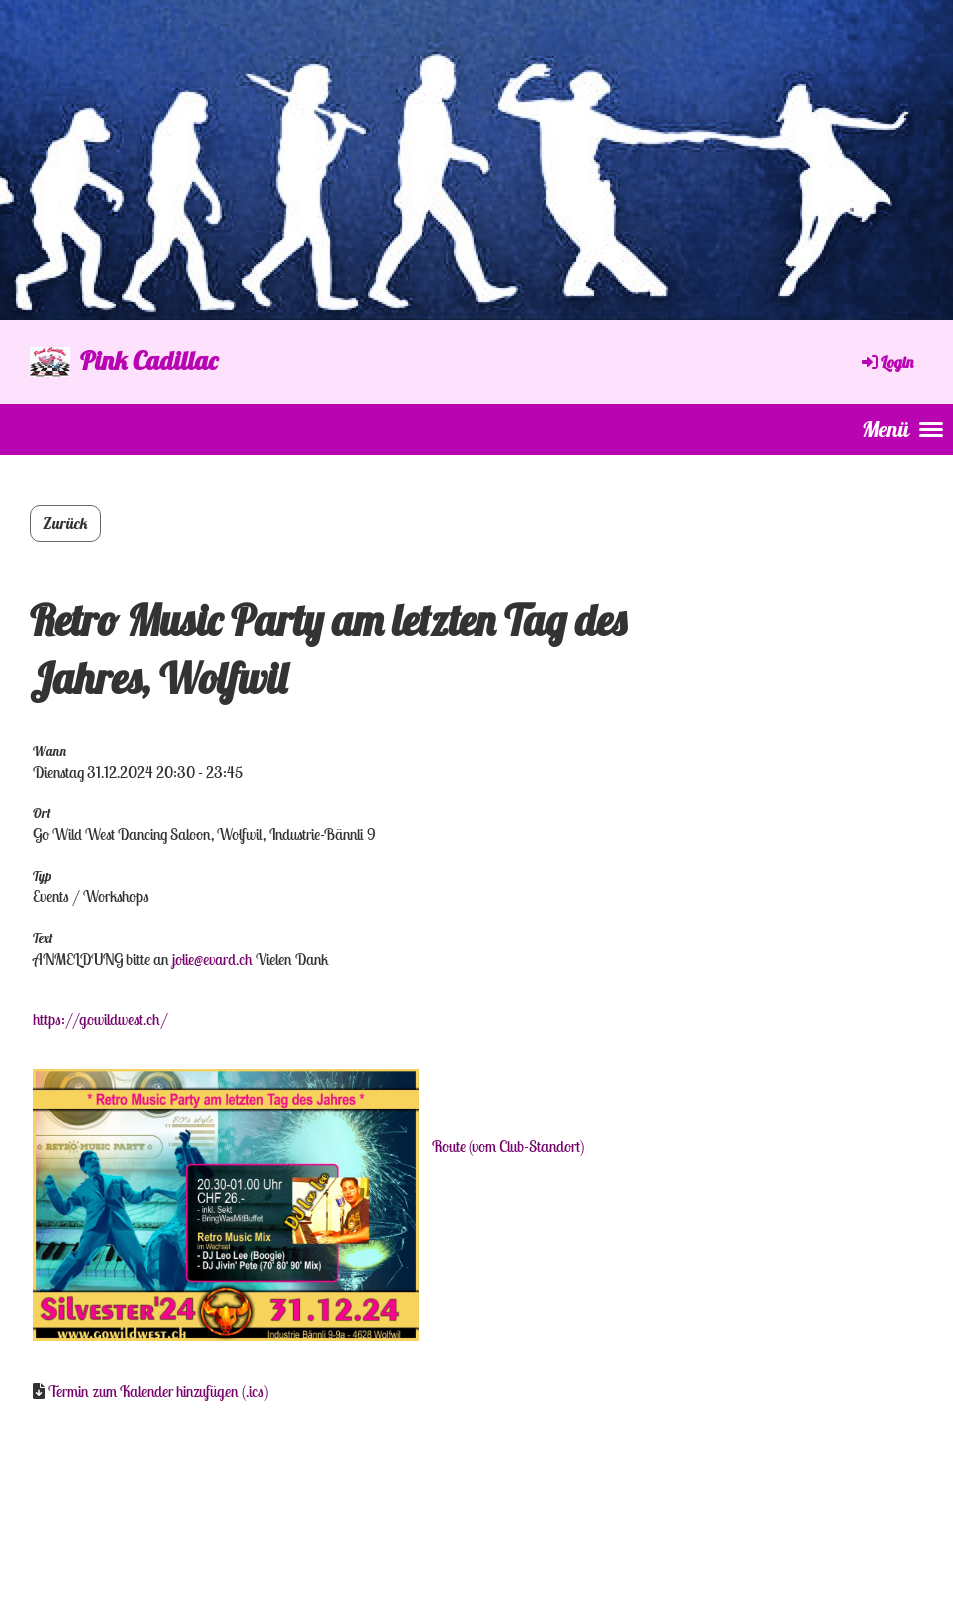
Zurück (65, 523)
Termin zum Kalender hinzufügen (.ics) (158, 1391)
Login (886, 362)
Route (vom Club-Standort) (508, 1146)
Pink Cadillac (149, 360)
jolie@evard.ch (212, 959)
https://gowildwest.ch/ (100, 1019)
